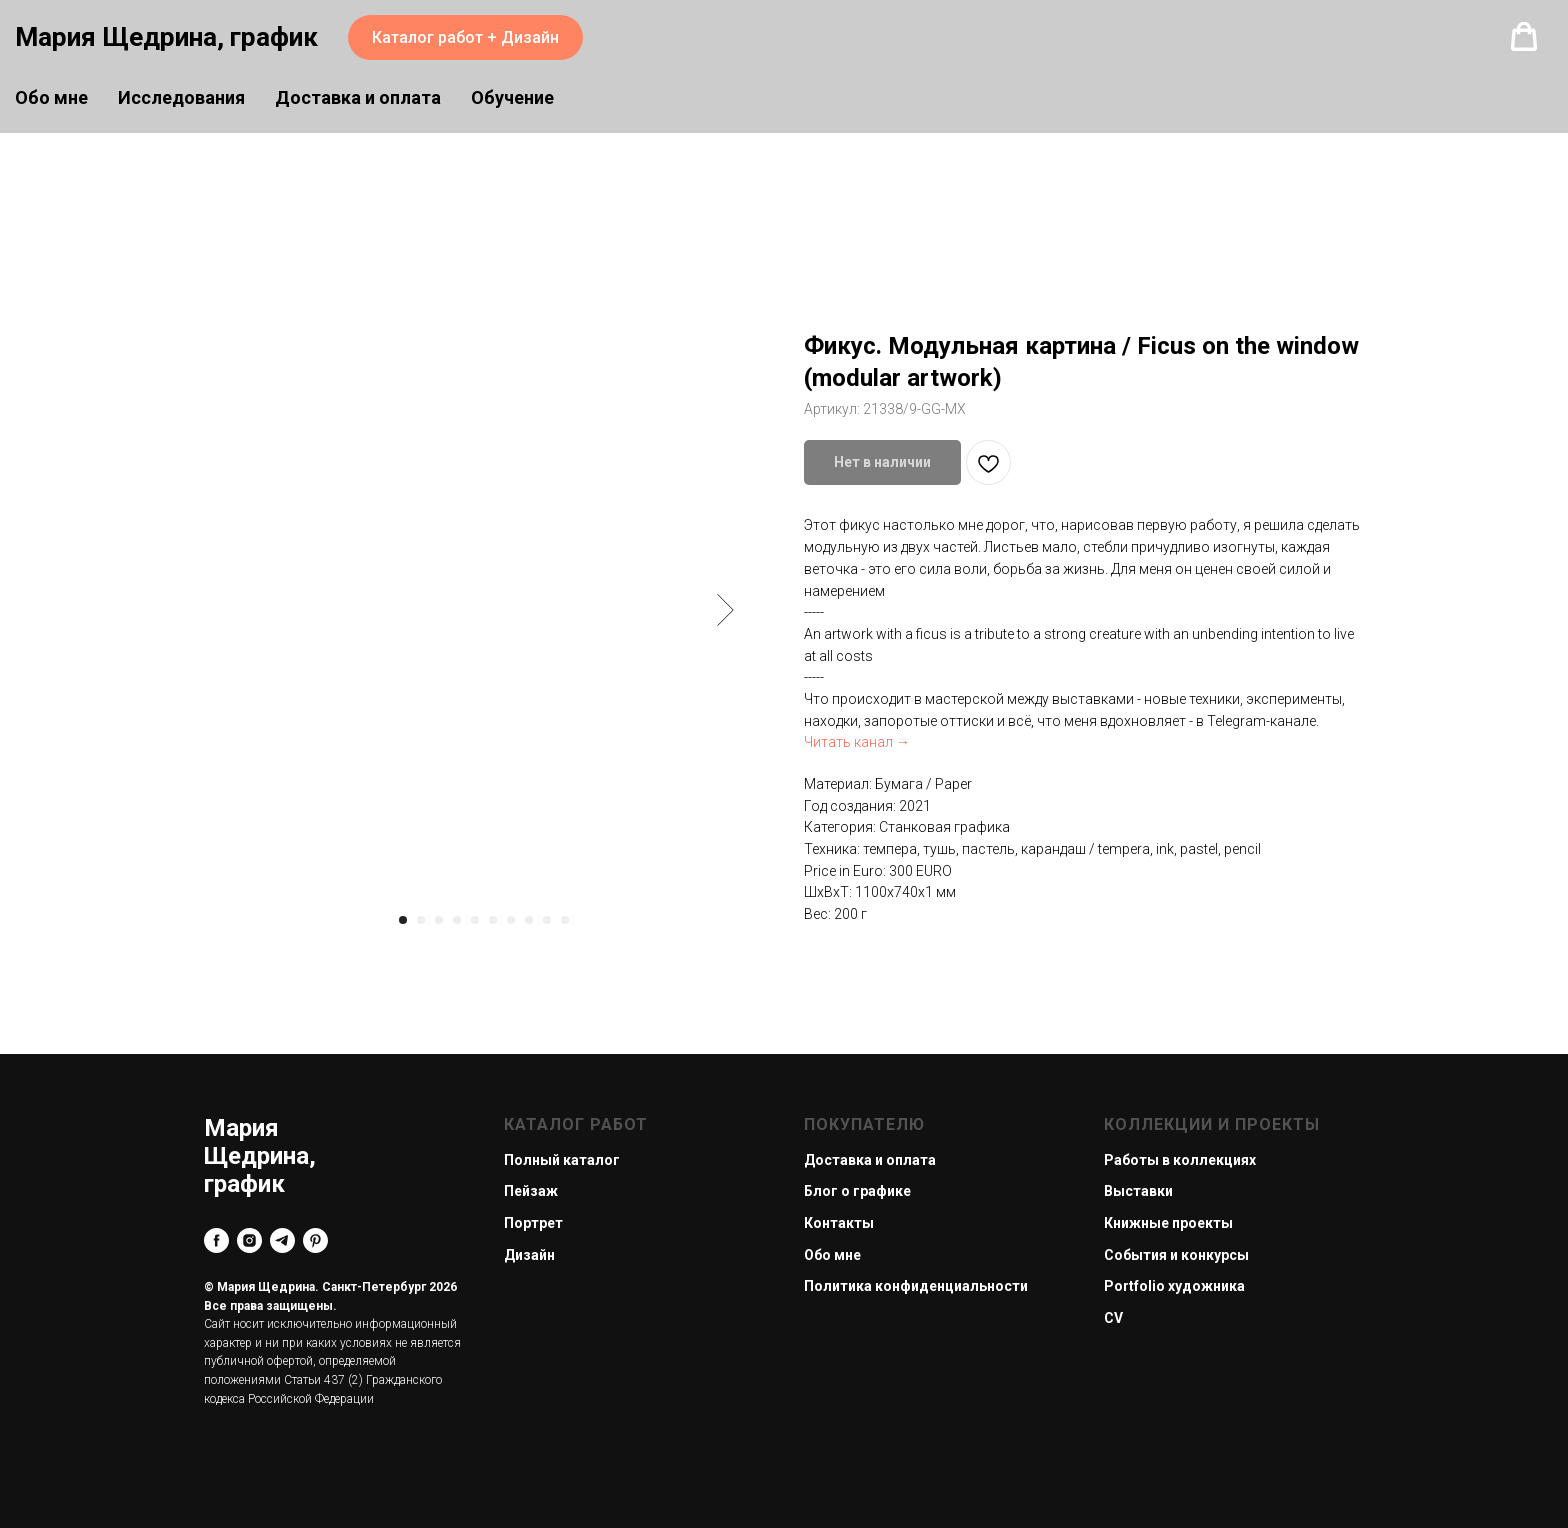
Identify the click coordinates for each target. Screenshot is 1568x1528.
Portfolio (1134, 1286)
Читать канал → (857, 742)
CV (1113, 1318)
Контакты (839, 1223)
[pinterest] (315, 1240)
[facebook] (216, 1240)
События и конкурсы (1176, 1255)
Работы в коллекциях (1180, 1160)
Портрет (533, 1223)
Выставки (1138, 1191)
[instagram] (249, 1240)
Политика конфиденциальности (916, 1286)
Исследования (181, 97)
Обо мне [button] (51, 97)
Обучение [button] (512, 97)
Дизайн (529, 1255)
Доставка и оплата (358, 97)
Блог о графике (857, 1191)
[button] (1524, 37)
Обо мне (832, 1255)
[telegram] (282, 1240)
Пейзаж (531, 1191)
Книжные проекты (1168, 1223)
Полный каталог (562, 1160)
